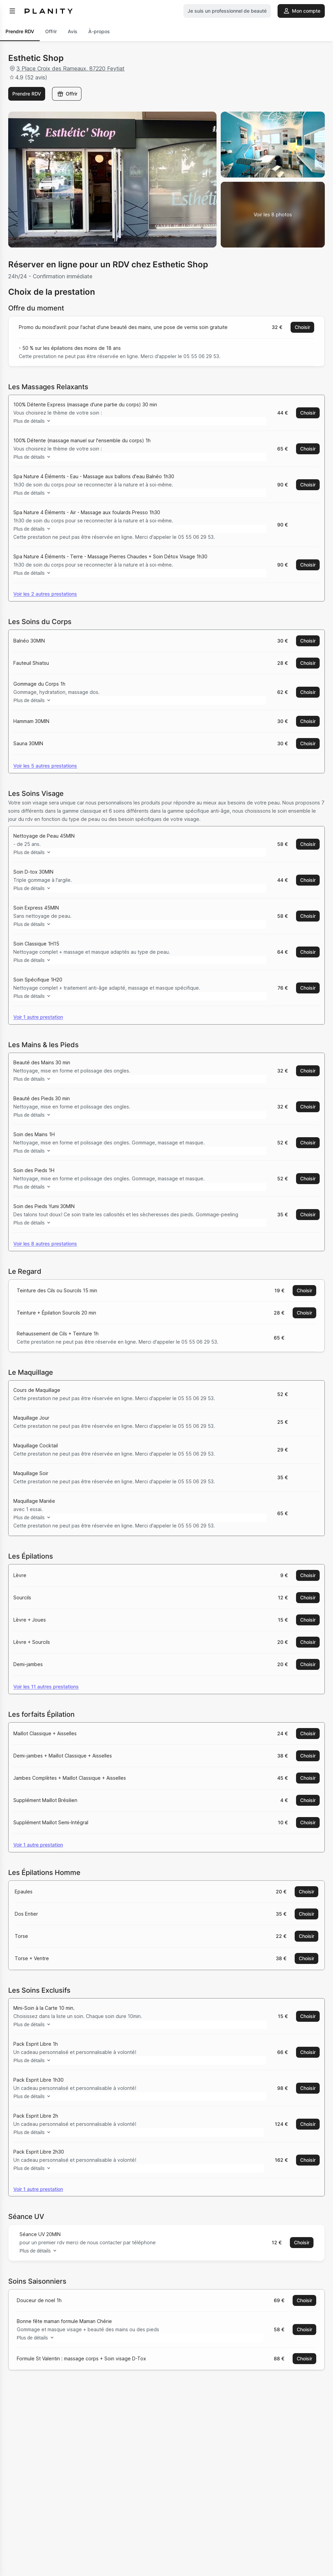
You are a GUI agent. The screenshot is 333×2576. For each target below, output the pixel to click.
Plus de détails (39, 421)
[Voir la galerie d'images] (273, 215)
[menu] (12, 11)
